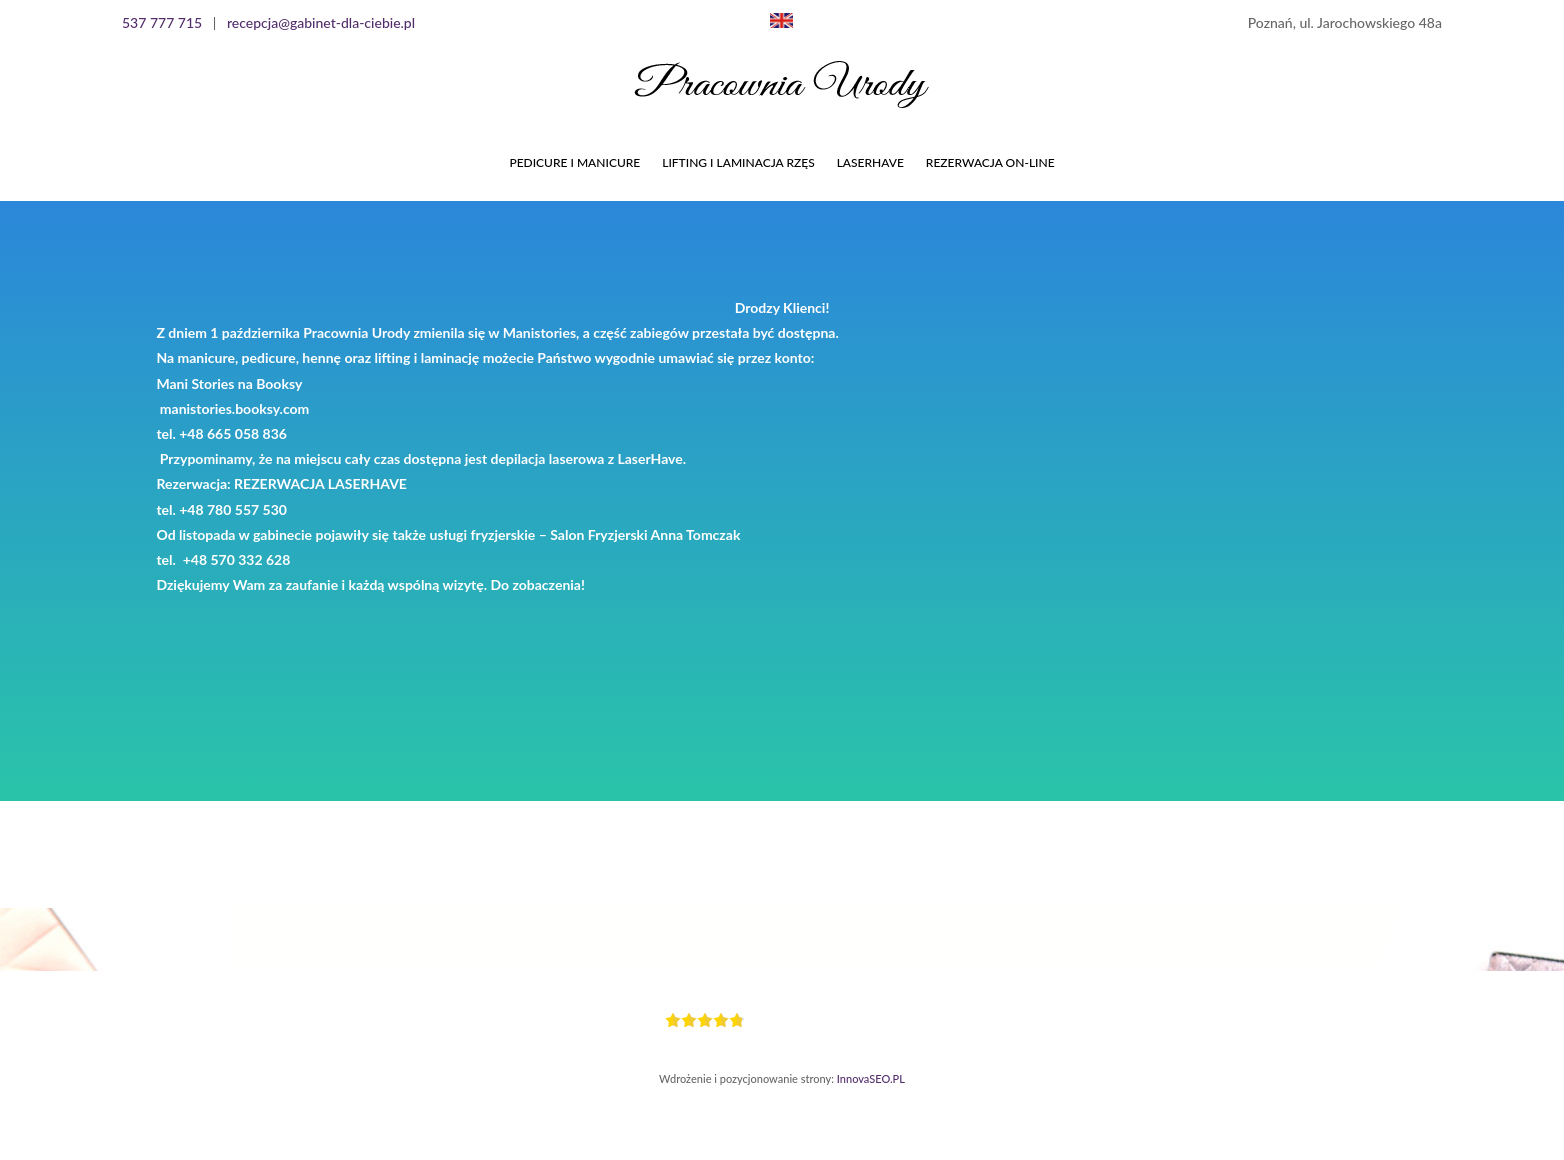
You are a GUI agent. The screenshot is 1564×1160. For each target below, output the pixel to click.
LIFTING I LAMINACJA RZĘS (738, 162)
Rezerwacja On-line (990, 162)
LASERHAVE (870, 162)
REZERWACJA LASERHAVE (320, 483)
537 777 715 (162, 22)
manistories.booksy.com (234, 408)
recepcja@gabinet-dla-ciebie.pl (321, 22)
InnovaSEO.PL (871, 1078)
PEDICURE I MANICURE (574, 162)
